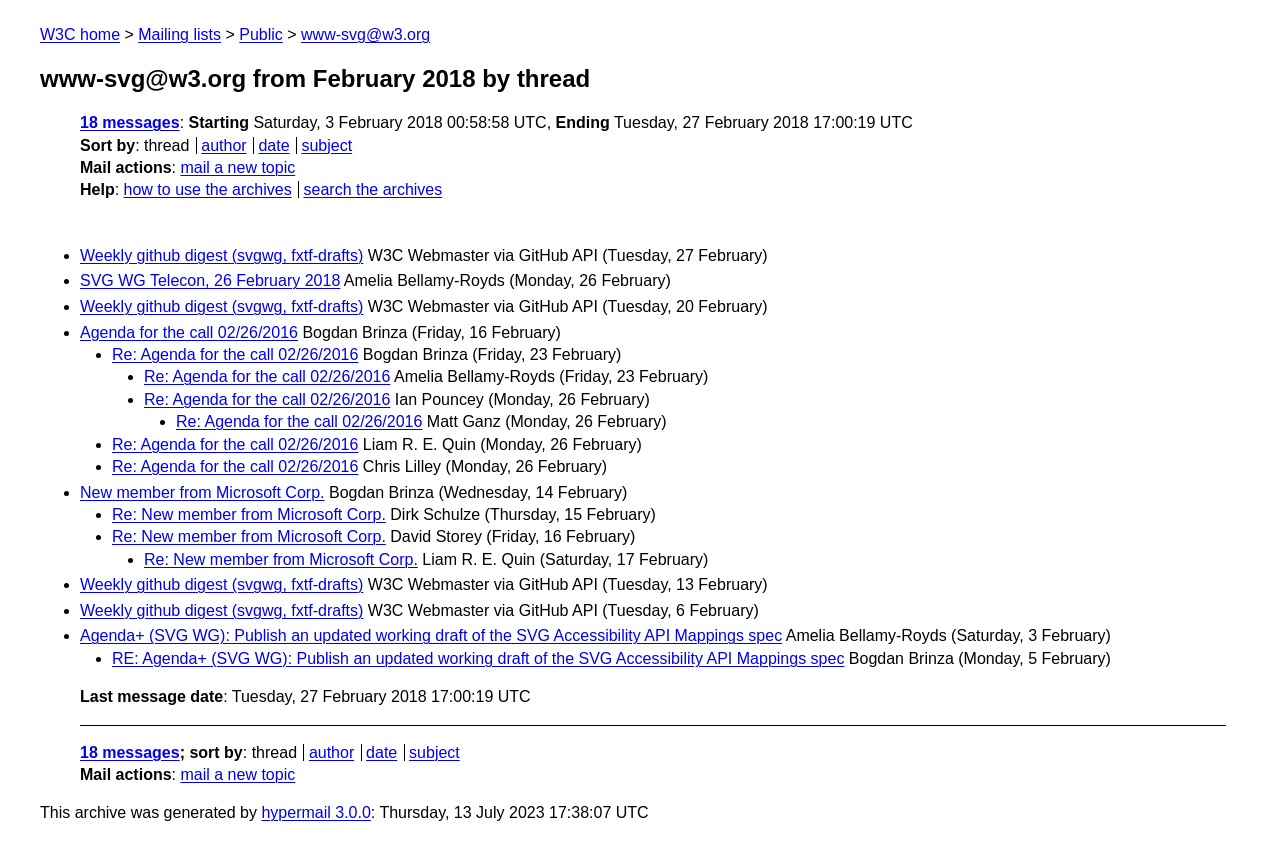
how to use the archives (208, 189)
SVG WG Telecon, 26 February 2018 (210, 280)
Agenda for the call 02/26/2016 (189, 332)
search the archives (373, 189)
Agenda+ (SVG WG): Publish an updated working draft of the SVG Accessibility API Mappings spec (431, 635)
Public (261, 34)
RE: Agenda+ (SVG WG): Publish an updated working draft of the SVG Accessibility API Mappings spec (478, 658)
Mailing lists (179, 34)
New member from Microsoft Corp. (202, 492)
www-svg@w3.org (365, 34)
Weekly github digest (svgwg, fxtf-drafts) (221, 255)
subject (326, 145)
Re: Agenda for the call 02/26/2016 (235, 354)
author (223, 145)
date (273, 145)
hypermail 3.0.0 (315, 812)
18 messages (130, 122)
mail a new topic (237, 167)
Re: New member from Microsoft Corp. (249, 514)
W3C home (80, 34)
